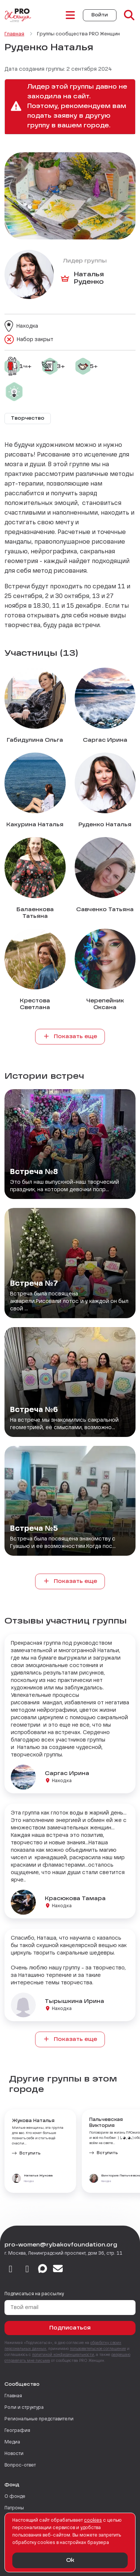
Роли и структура (24, 2407)
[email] (58, 2269)
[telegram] (27, 2269)
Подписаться (70, 2328)
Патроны (14, 2508)
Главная (13, 2396)
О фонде (14, 2496)
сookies (93, 2520)
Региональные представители (39, 2419)
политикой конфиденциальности (63, 2355)
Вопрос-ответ (20, 2465)
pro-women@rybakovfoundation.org (60, 2245)
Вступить (30, 2153)
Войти (99, 15)
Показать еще (70, 1036)
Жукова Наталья (33, 2121)
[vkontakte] (10, 2269)
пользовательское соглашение (98, 2349)
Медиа (12, 2442)
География (17, 2431)
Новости (14, 2454)
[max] (42, 2269)
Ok (70, 2560)
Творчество (27, 418)
